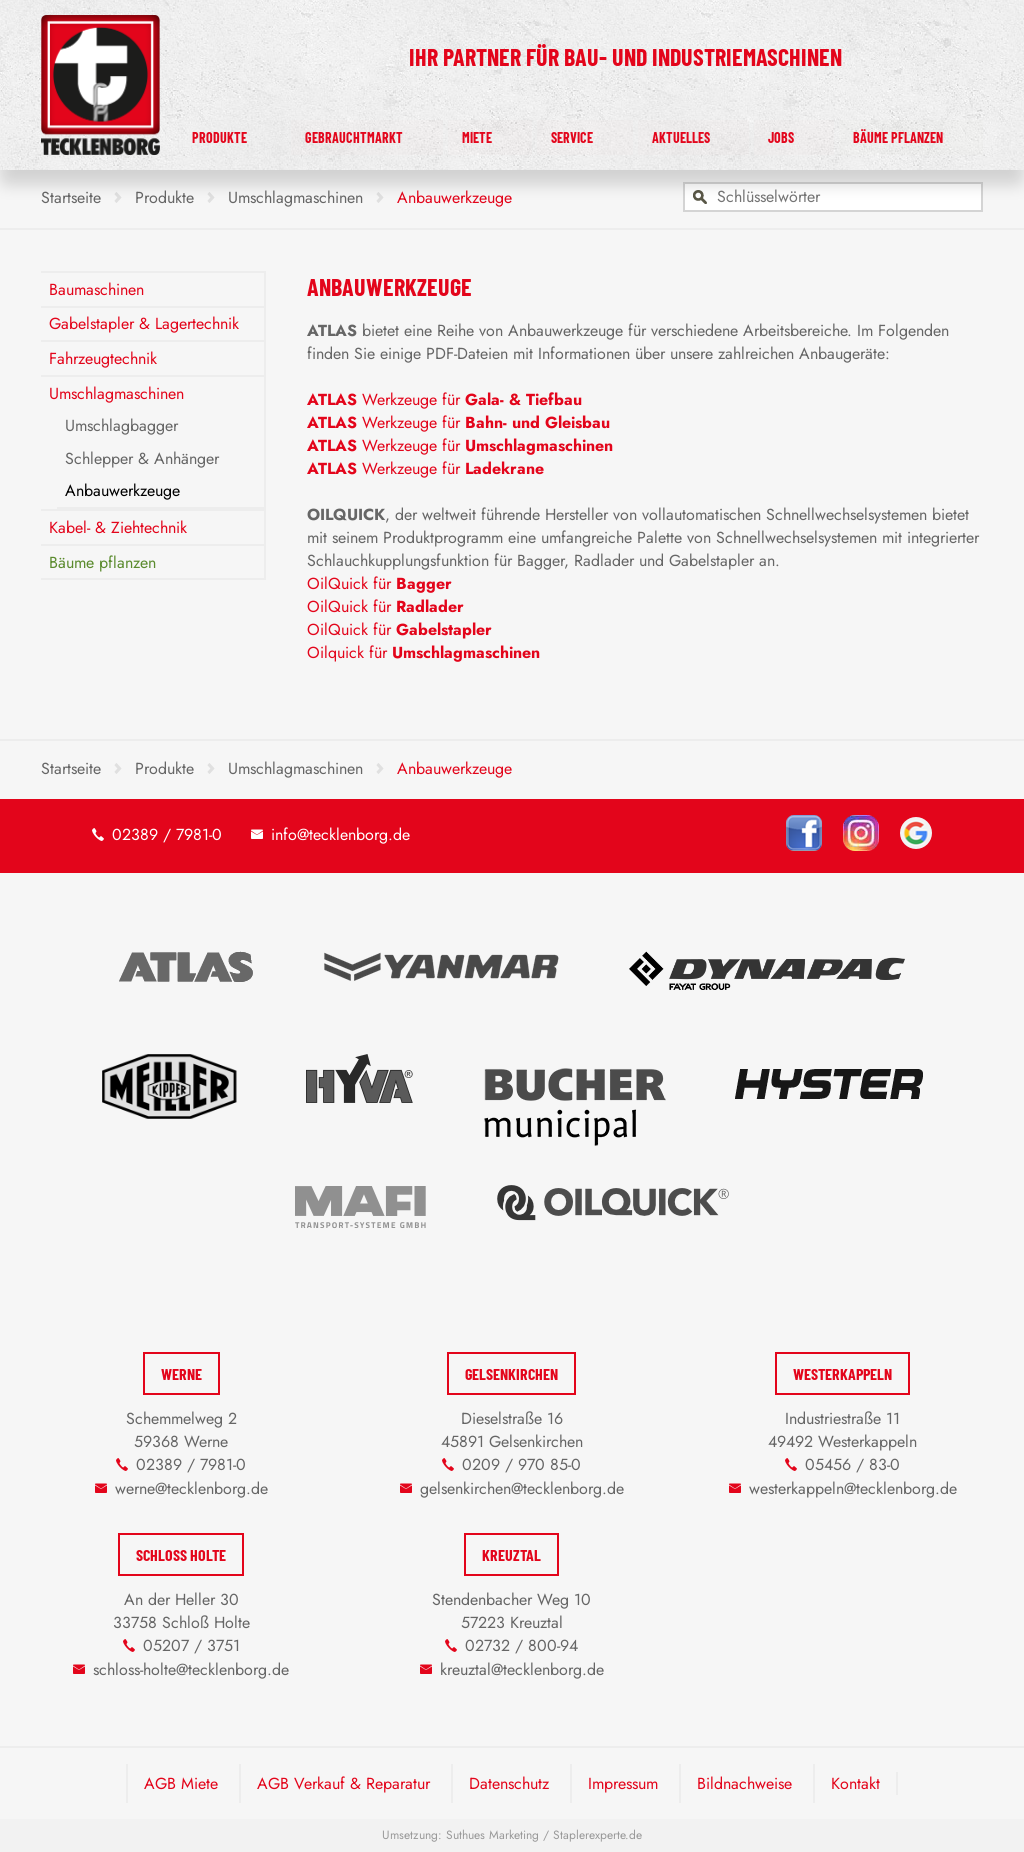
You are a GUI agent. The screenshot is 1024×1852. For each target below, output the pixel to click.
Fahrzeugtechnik (103, 358)
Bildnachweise (744, 1783)
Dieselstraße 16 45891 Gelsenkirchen (512, 1430)
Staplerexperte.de (597, 1835)
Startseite (71, 197)
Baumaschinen (96, 289)
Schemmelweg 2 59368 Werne (181, 1430)
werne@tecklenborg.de (191, 1488)
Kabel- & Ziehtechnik (118, 527)
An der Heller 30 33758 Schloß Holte (181, 1611)
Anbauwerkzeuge (122, 490)
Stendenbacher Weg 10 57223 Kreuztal (511, 1611)
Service (628, 133)
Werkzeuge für (444, 399)
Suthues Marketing (492, 1835)
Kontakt (855, 1783)
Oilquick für (423, 652)
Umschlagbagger (121, 425)
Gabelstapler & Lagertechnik (144, 323)
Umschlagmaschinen (116, 393)
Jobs (806, 133)
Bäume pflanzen (910, 133)
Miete (553, 133)
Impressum (623, 1783)
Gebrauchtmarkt (442, 133)
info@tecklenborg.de (340, 834)
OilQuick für (379, 583)
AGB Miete (181, 1783)
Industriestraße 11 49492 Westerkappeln (842, 1430)
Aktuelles (723, 133)
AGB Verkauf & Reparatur (343, 1783)
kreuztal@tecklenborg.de (522, 1669)
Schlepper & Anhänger (142, 458)
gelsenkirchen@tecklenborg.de (522, 1488)
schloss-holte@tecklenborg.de (191, 1669)
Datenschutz (509, 1783)
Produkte (315, 133)
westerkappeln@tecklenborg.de (853, 1488)
